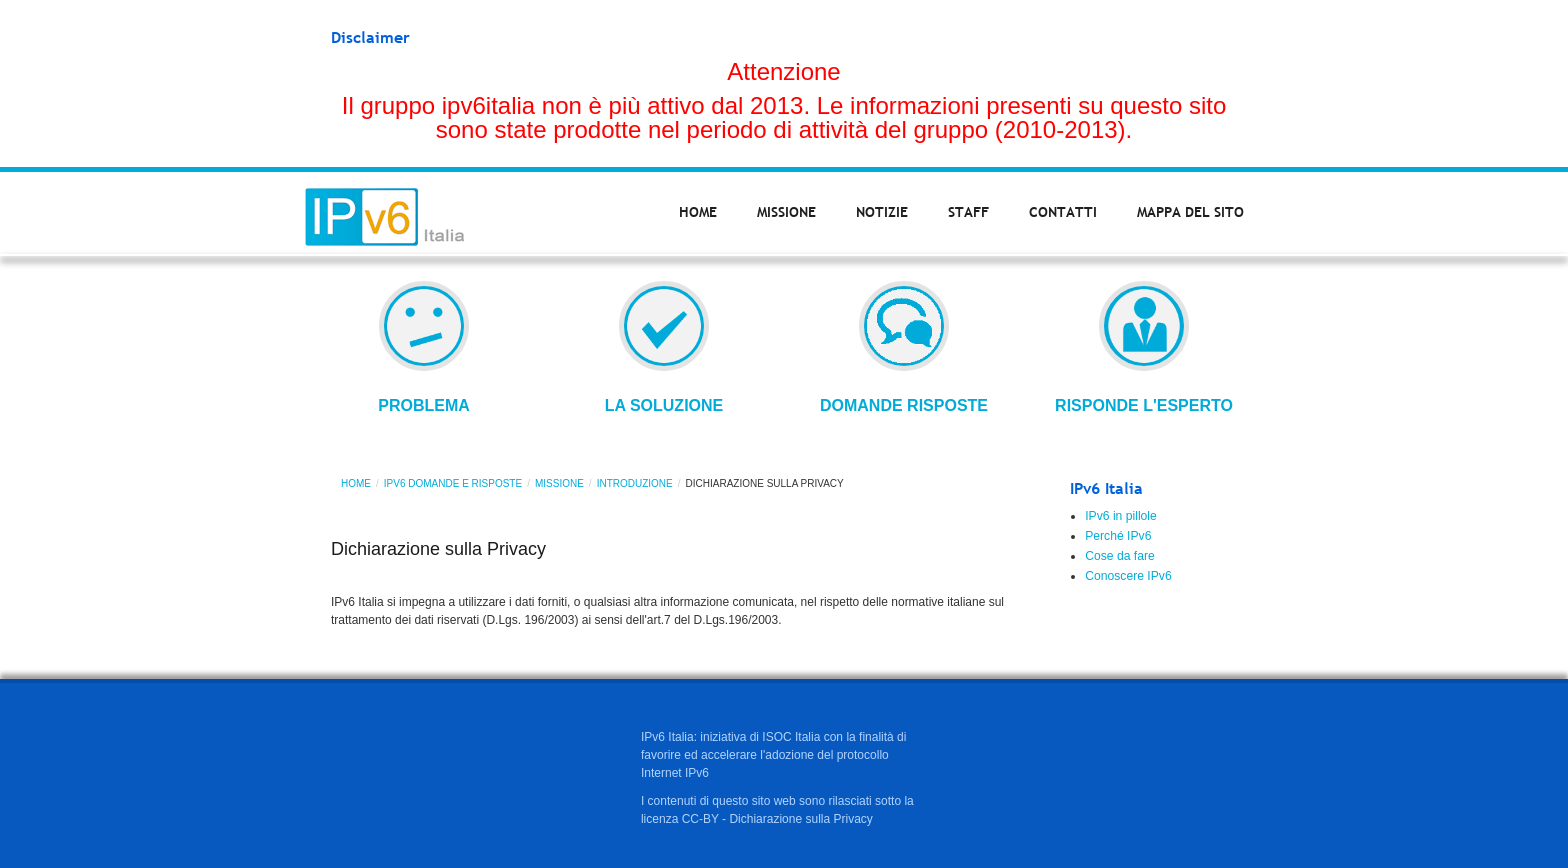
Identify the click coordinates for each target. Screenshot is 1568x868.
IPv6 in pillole (1121, 516)
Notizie (882, 212)
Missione (786, 212)
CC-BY (700, 819)
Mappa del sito (1190, 212)
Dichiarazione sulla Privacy (800, 819)
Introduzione (635, 483)
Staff (968, 212)
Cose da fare (1120, 556)
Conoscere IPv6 (1128, 576)
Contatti (1063, 212)
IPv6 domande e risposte (453, 483)
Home (698, 212)
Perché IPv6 (1118, 536)
